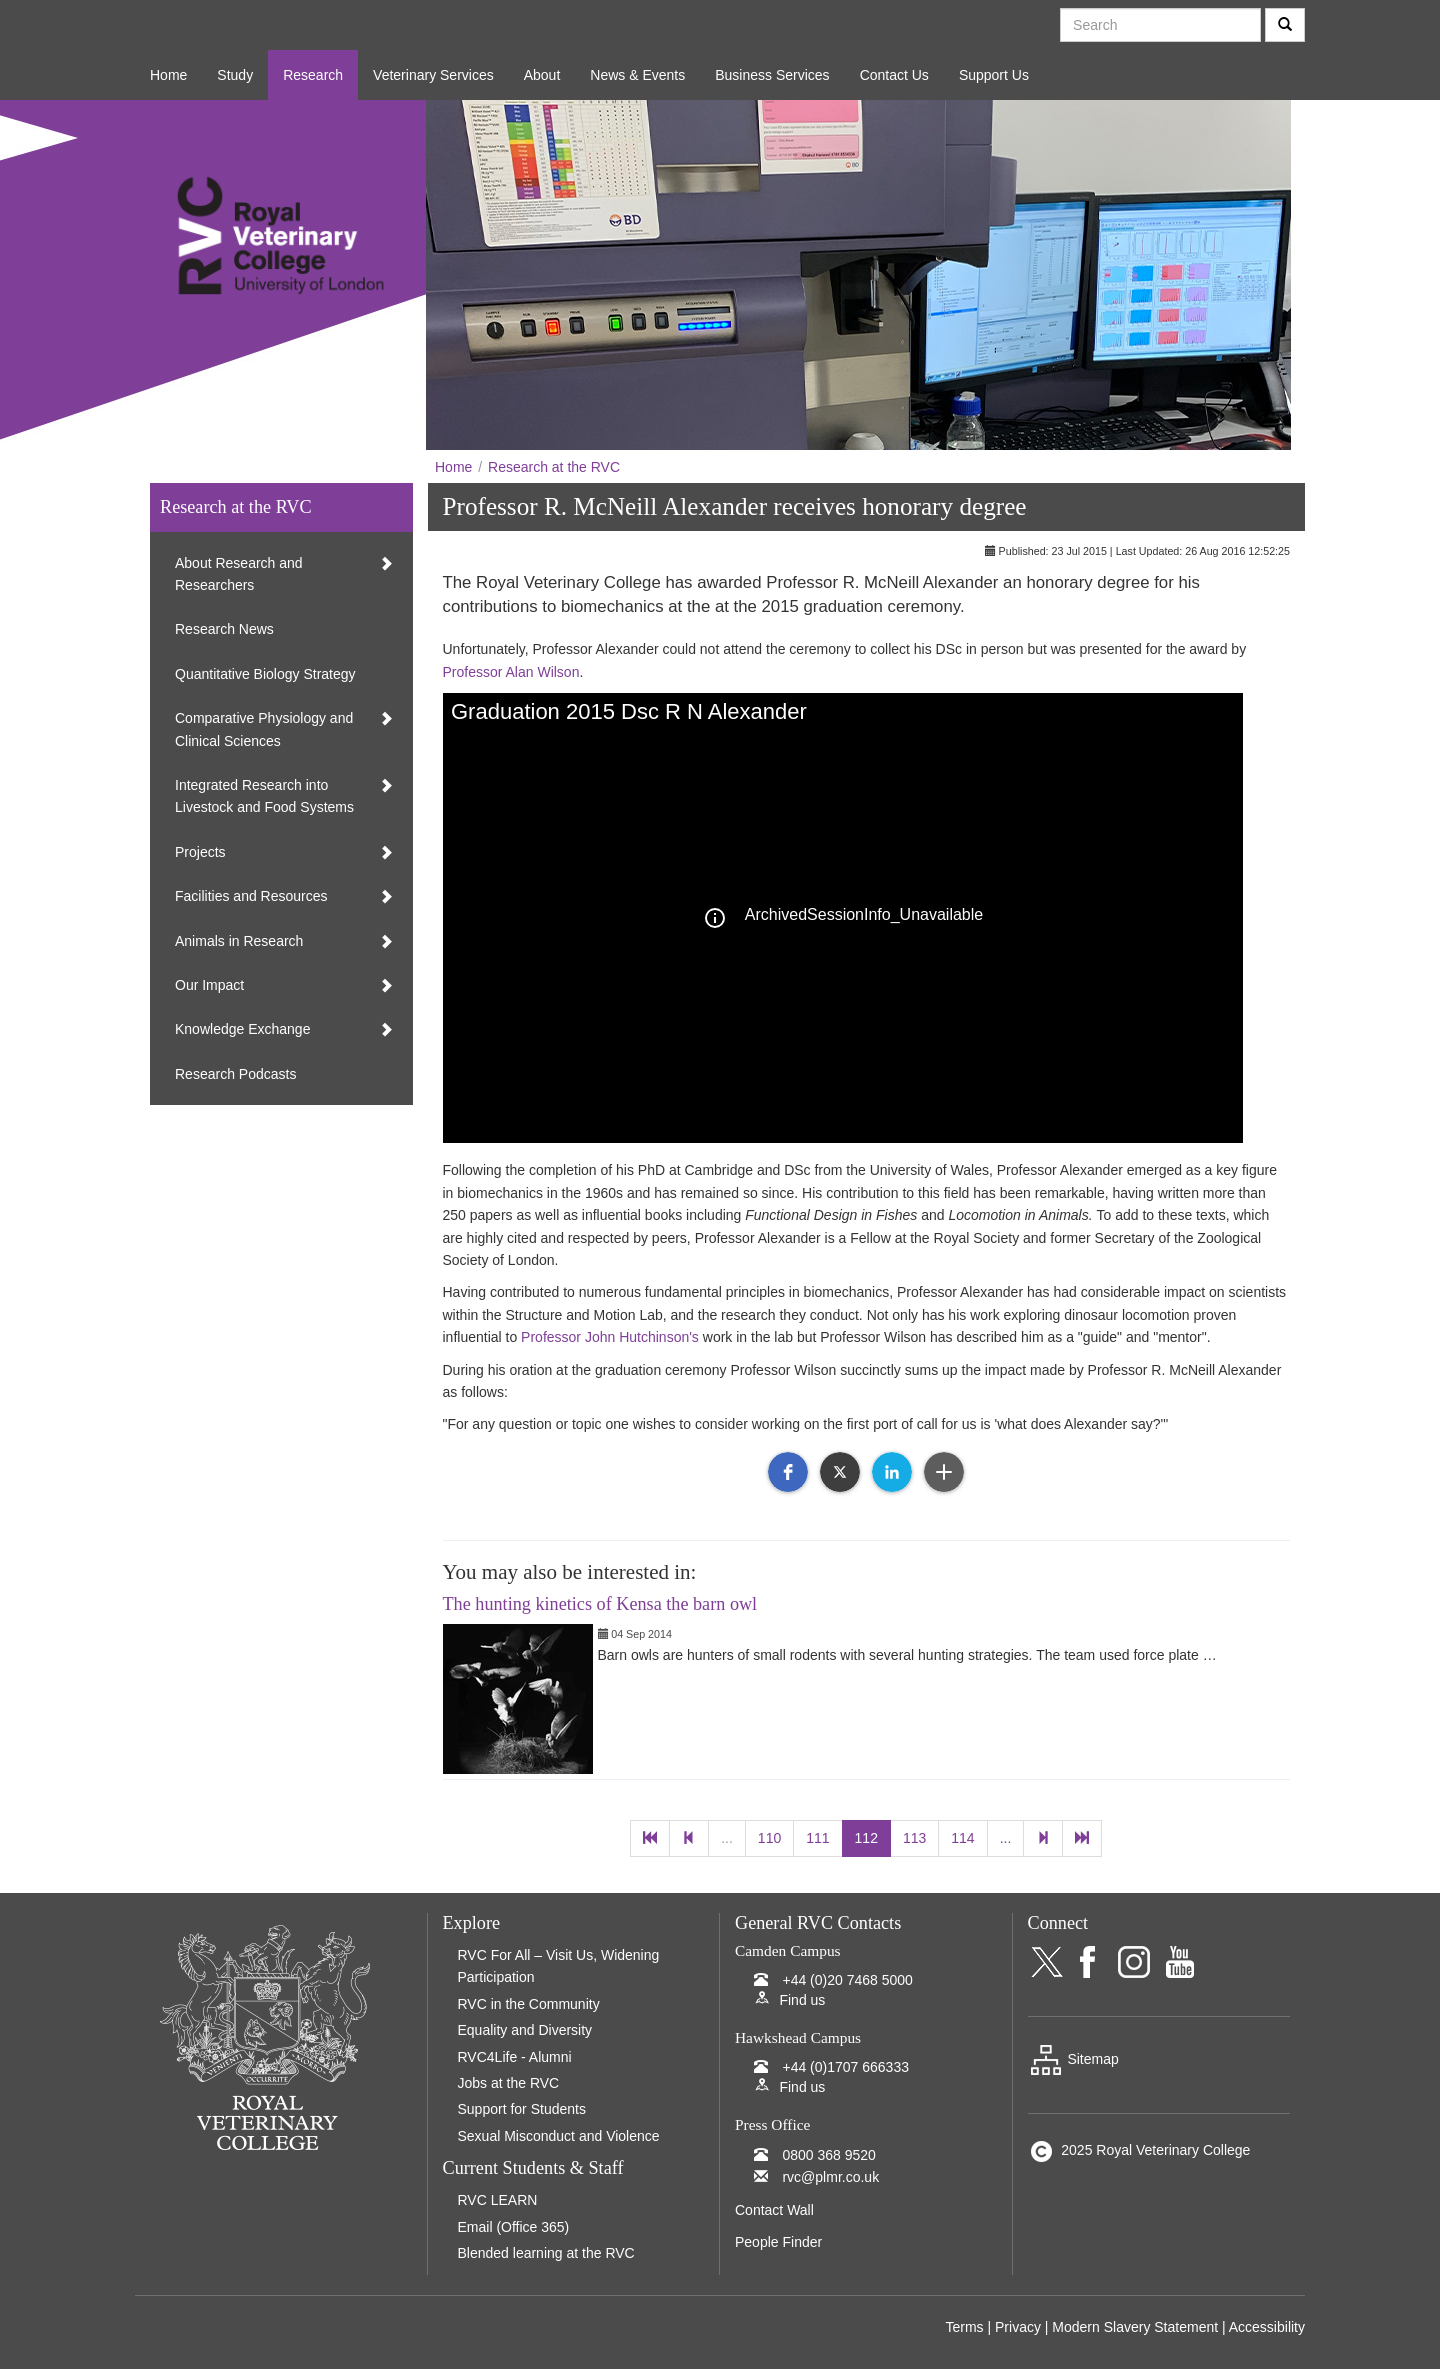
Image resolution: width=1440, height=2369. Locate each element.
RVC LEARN (498, 2200)
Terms (964, 2327)
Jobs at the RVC (509, 2083)
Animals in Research (239, 941)
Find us (802, 2000)
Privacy (1018, 2327)
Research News (224, 629)
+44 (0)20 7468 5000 (847, 1980)
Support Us (994, 75)
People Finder (778, 2242)
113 (914, 1838)
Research (313, 75)
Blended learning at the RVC (546, 2253)
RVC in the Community (529, 2004)
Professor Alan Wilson (511, 672)
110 (769, 1838)
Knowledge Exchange (242, 1029)
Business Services (772, 75)
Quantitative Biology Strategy (265, 674)
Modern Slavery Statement (1135, 2327)
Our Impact (209, 985)
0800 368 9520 (828, 2155)
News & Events (637, 75)
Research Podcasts (235, 1074)
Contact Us (894, 75)
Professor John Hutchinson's (610, 1337)
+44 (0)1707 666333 (845, 2067)
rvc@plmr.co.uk (830, 2177)
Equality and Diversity (525, 2030)
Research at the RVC (554, 467)
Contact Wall (774, 2210)
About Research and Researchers (239, 574)
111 (817, 1838)
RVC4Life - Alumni (515, 2057)
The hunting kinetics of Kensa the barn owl (600, 1604)
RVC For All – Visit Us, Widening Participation (559, 1966)
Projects (200, 852)
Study (235, 75)
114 (962, 1838)
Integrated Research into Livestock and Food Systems (264, 796)
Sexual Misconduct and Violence (559, 2136)
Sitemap (1073, 2059)
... (727, 1838)
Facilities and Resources (251, 896)
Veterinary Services (433, 75)
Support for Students (522, 2109)
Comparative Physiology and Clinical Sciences (264, 729)
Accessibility (1267, 2327)
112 (866, 1838)
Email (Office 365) (514, 2227)
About (542, 75)
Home (168, 75)
